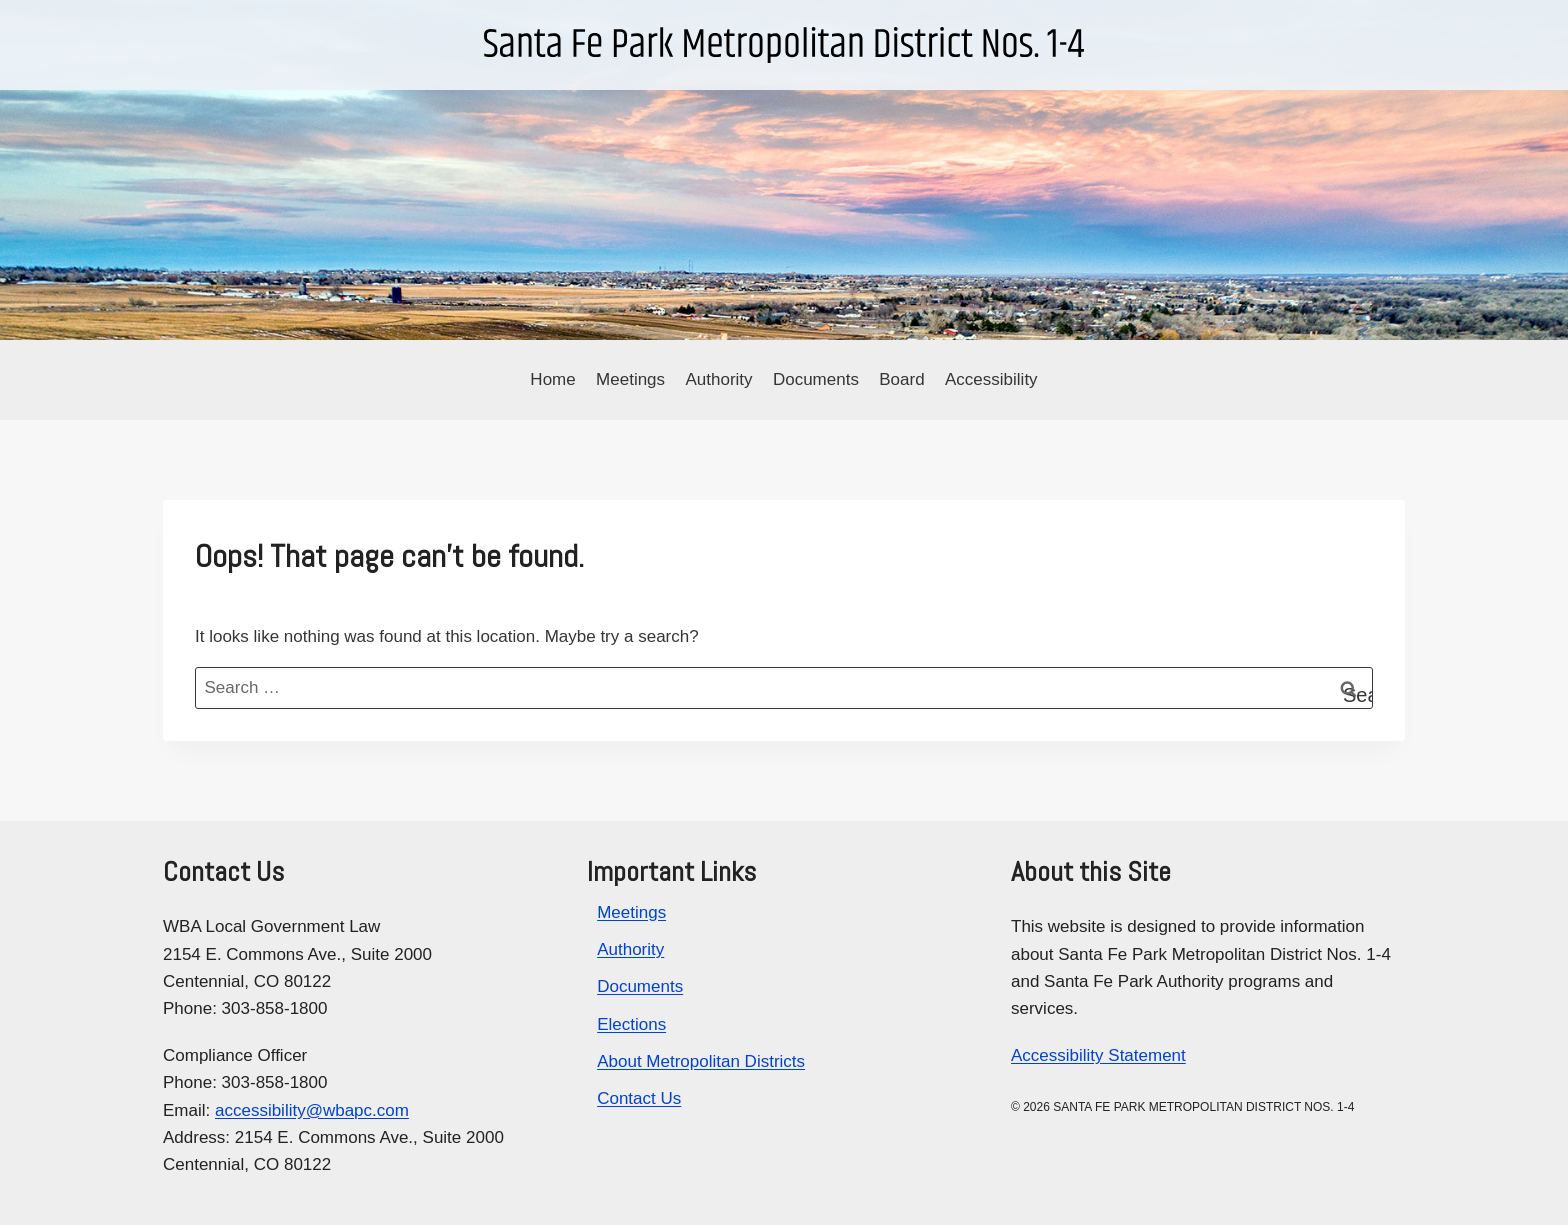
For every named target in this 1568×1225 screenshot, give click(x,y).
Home (552, 379)
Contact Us (639, 1098)
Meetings (630, 379)
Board (901, 379)
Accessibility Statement (1098, 1055)
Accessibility (991, 379)
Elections (631, 1024)
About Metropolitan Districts (701, 1061)
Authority (718, 379)
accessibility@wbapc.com (312, 1110)
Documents (816, 379)
